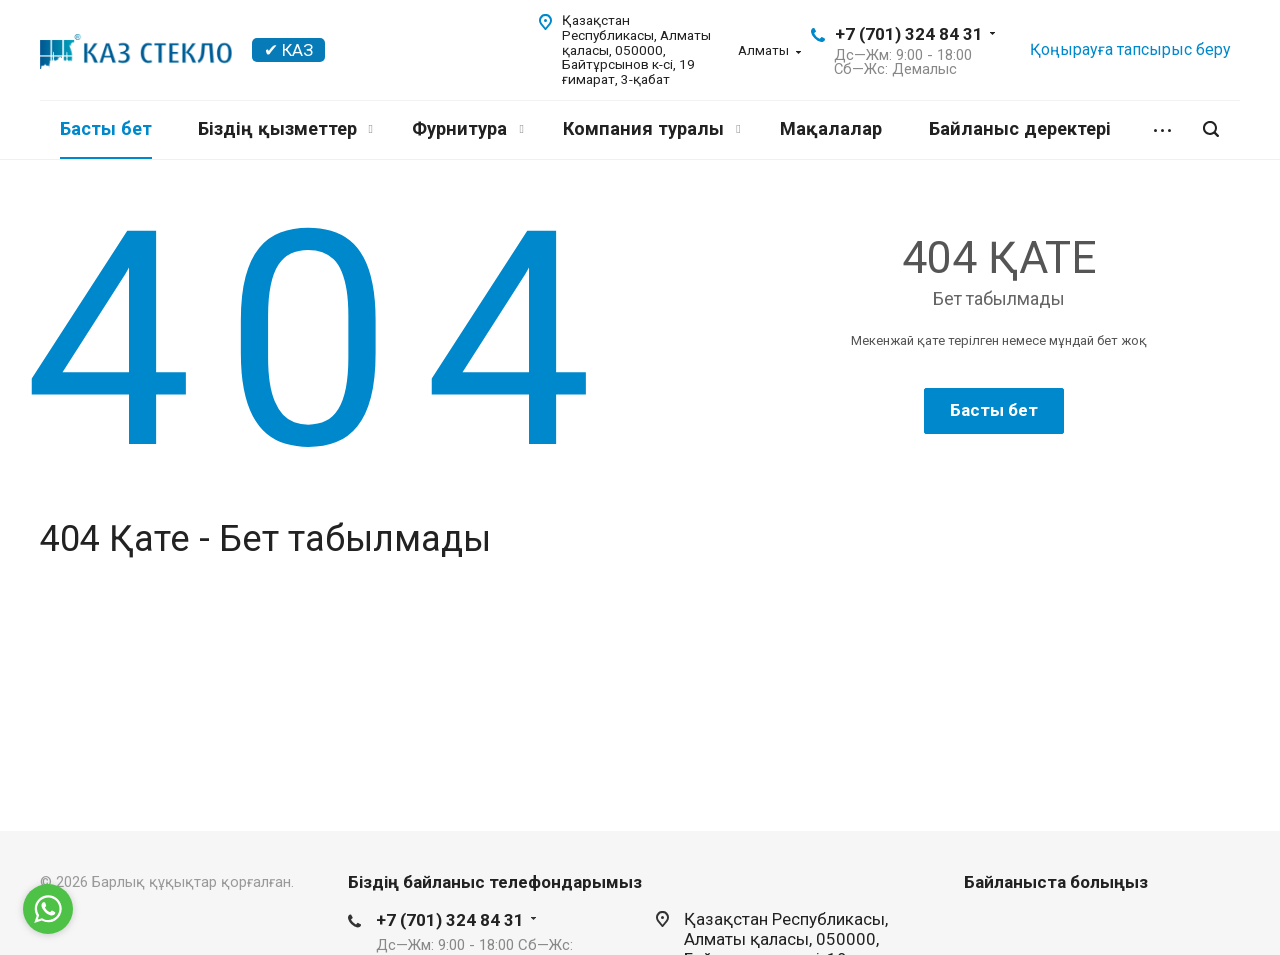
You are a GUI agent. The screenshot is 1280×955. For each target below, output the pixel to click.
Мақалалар (831, 128)
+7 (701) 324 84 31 (909, 34)
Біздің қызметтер (285, 128)
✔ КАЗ (288, 50)
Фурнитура (467, 128)
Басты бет (106, 128)
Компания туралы (651, 128)
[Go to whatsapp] (48, 909)
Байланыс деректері (1020, 128)
